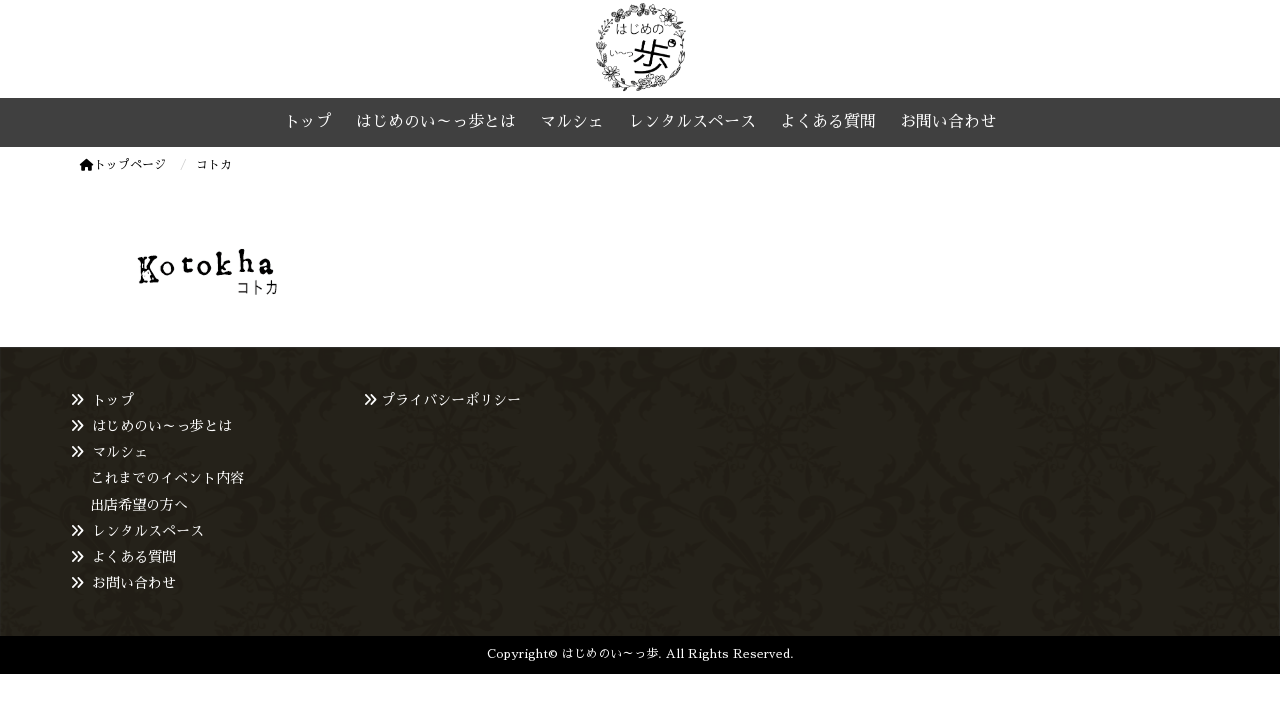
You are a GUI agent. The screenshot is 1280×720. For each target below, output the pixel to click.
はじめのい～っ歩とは (162, 426)
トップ (113, 400)
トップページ (123, 165)
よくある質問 (134, 557)
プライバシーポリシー (451, 400)
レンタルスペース (148, 531)
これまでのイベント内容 (167, 478)
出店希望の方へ (139, 505)
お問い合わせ (134, 583)
